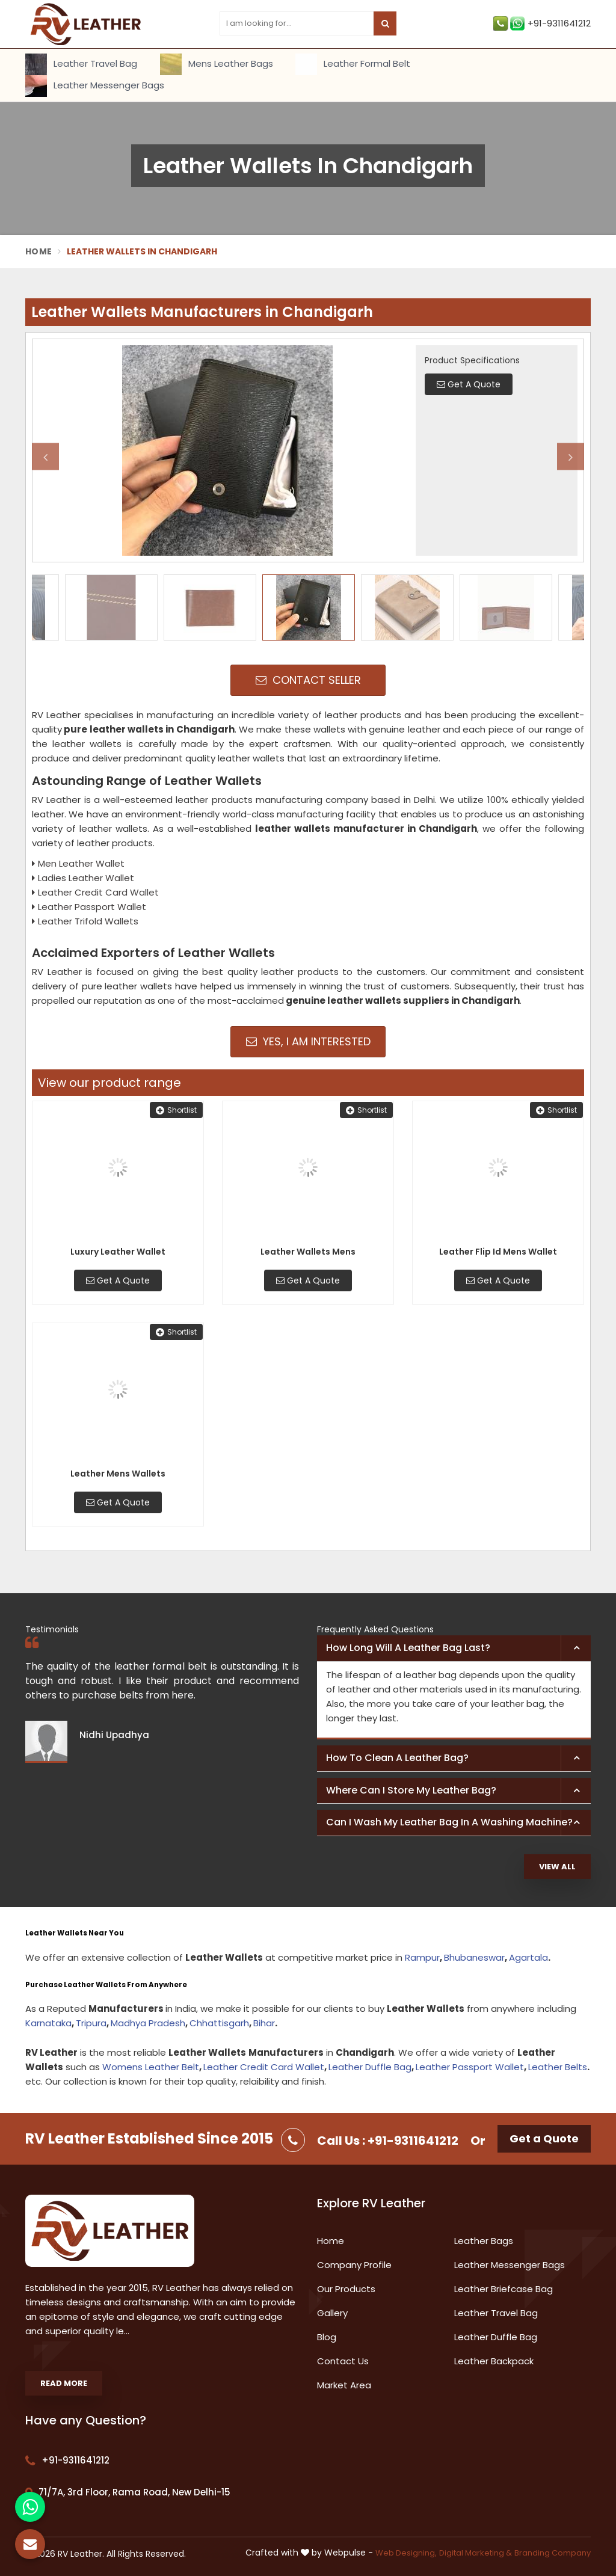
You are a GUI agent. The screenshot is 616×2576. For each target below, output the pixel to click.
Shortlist (176, 1110)
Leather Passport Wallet (470, 2067)
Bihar (264, 2023)
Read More (63, 2383)
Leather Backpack (494, 2361)
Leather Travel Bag (81, 64)
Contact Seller (308, 679)
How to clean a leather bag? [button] (397, 1758)
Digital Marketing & (475, 2553)
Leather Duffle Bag (369, 2067)
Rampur (422, 1957)
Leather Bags (483, 2240)
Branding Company (552, 2553)
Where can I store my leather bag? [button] (411, 1790)
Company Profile (354, 2264)
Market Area (344, 2385)
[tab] (454, 1648)
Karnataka (48, 2023)
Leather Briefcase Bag (503, 2288)
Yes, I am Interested (308, 1041)
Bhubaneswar (474, 1957)
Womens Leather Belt (150, 2067)
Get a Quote (544, 2138)
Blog (326, 2337)
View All (557, 1866)
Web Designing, (406, 2553)
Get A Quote (118, 1280)
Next (570, 456)
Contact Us (343, 2361)
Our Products (346, 2288)
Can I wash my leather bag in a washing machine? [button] (449, 1822)
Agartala (528, 1957)
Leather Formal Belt (352, 64)
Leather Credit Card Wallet (263, 2067)
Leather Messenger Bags (94, 86)
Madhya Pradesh (148, 2023)
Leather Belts (557, 2067)
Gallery (332, 2313)
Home (38, 251)
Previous (45, 456)
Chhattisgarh (219, 2023)
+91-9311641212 (542, 23)
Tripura (91, 2023)
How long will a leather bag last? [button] (408, 1648)
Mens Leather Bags (216, 64)
